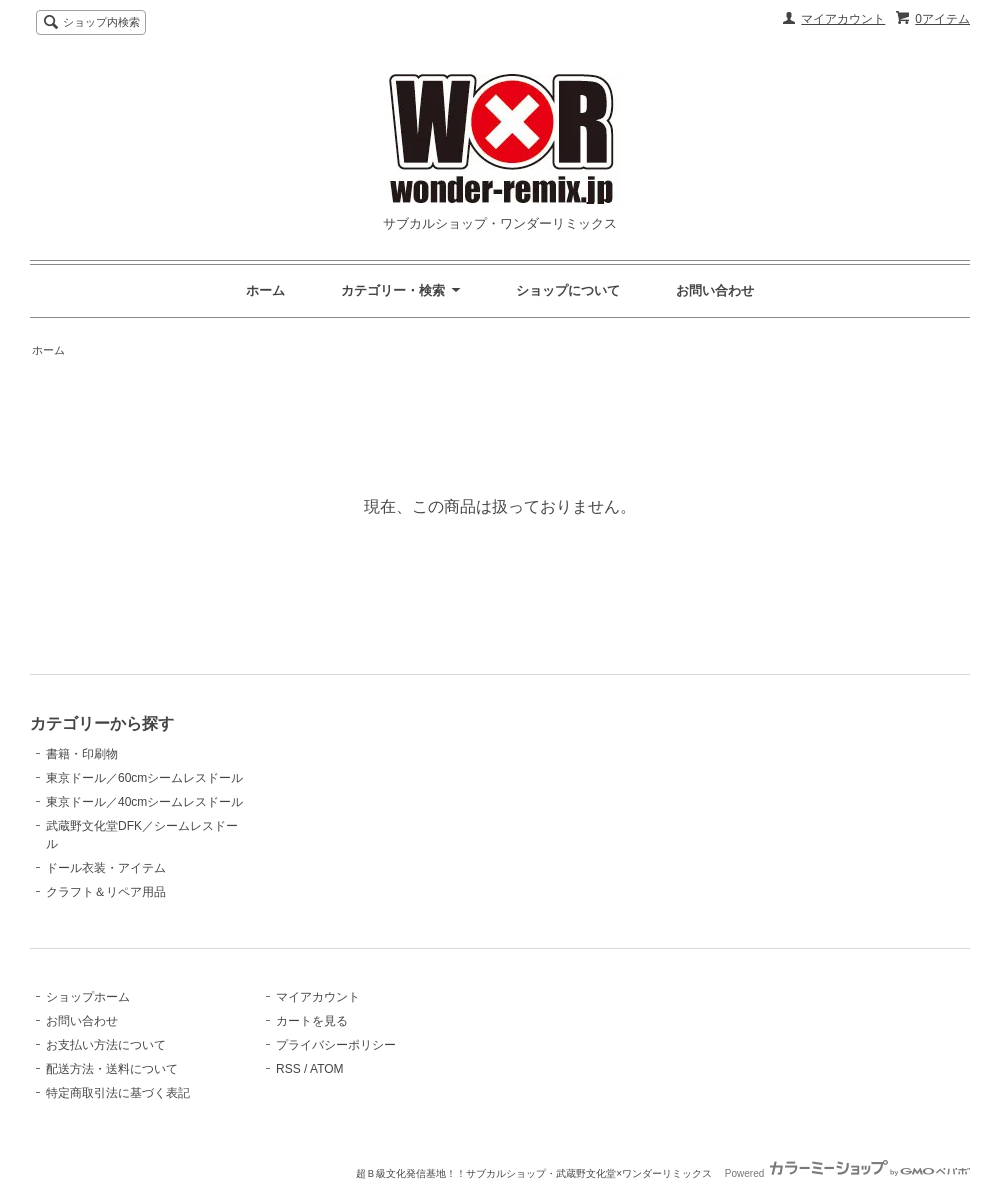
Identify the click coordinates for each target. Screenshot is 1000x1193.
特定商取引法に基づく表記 (118, 1093)
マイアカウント (843, 19)
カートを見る (312, 1021)
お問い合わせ (715, 290)
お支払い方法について (106, 1045)
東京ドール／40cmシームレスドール (144, 802)
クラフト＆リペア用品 (106, 892)
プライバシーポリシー (336, 1045)
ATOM (327, 1069)
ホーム (265, 290)
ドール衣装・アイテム (106, 868)
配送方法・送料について (112, 1069)
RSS (288, 1069)
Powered (847, 1173)
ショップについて (568, 290)
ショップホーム (88, 997)
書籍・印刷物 (82, 754)
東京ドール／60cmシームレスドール (144, 778)
